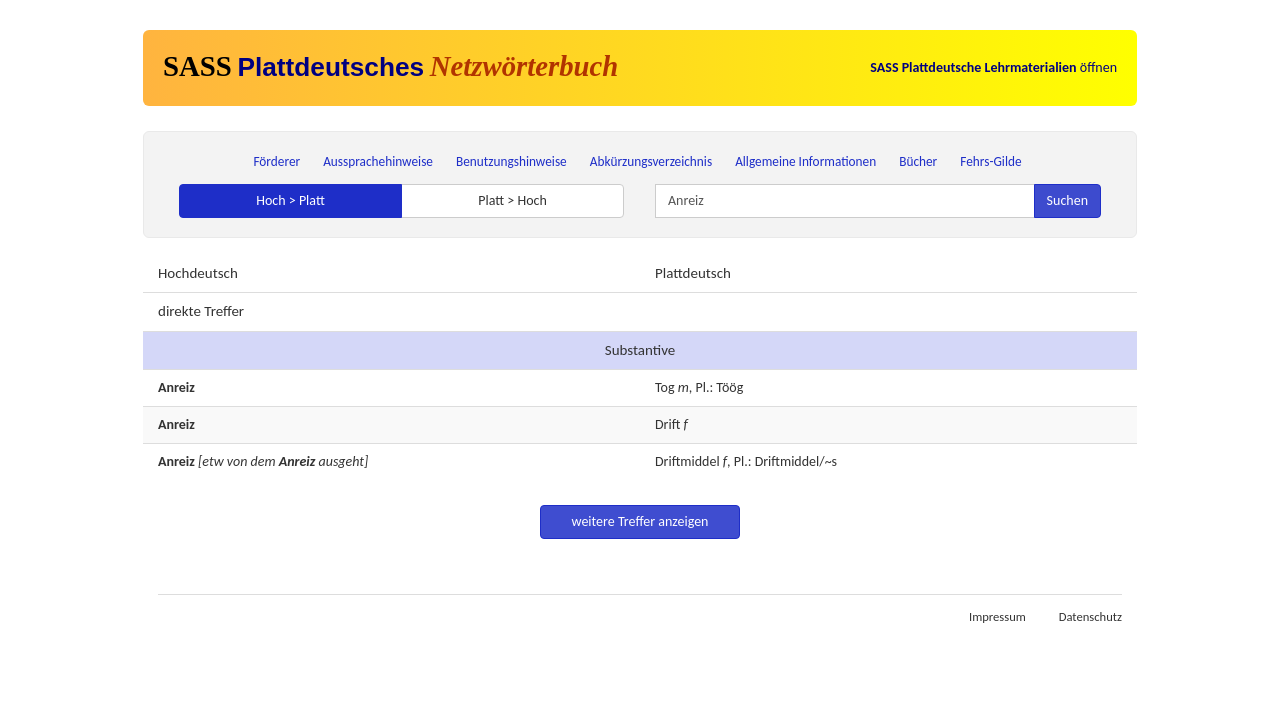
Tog (665, 387)
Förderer (276, 161)
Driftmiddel (687, 461)
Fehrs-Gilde (990, 161)
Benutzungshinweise (511, 161)
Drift (667, 424)
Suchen (1067, 200)
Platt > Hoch (512, 200)
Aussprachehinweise (378, 161)
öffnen (993, 67)
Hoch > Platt (290, 200)
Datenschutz (1090, 616)
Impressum (997, 616)
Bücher (918, 161)
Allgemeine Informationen (805, 161)
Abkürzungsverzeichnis (651, 161)
